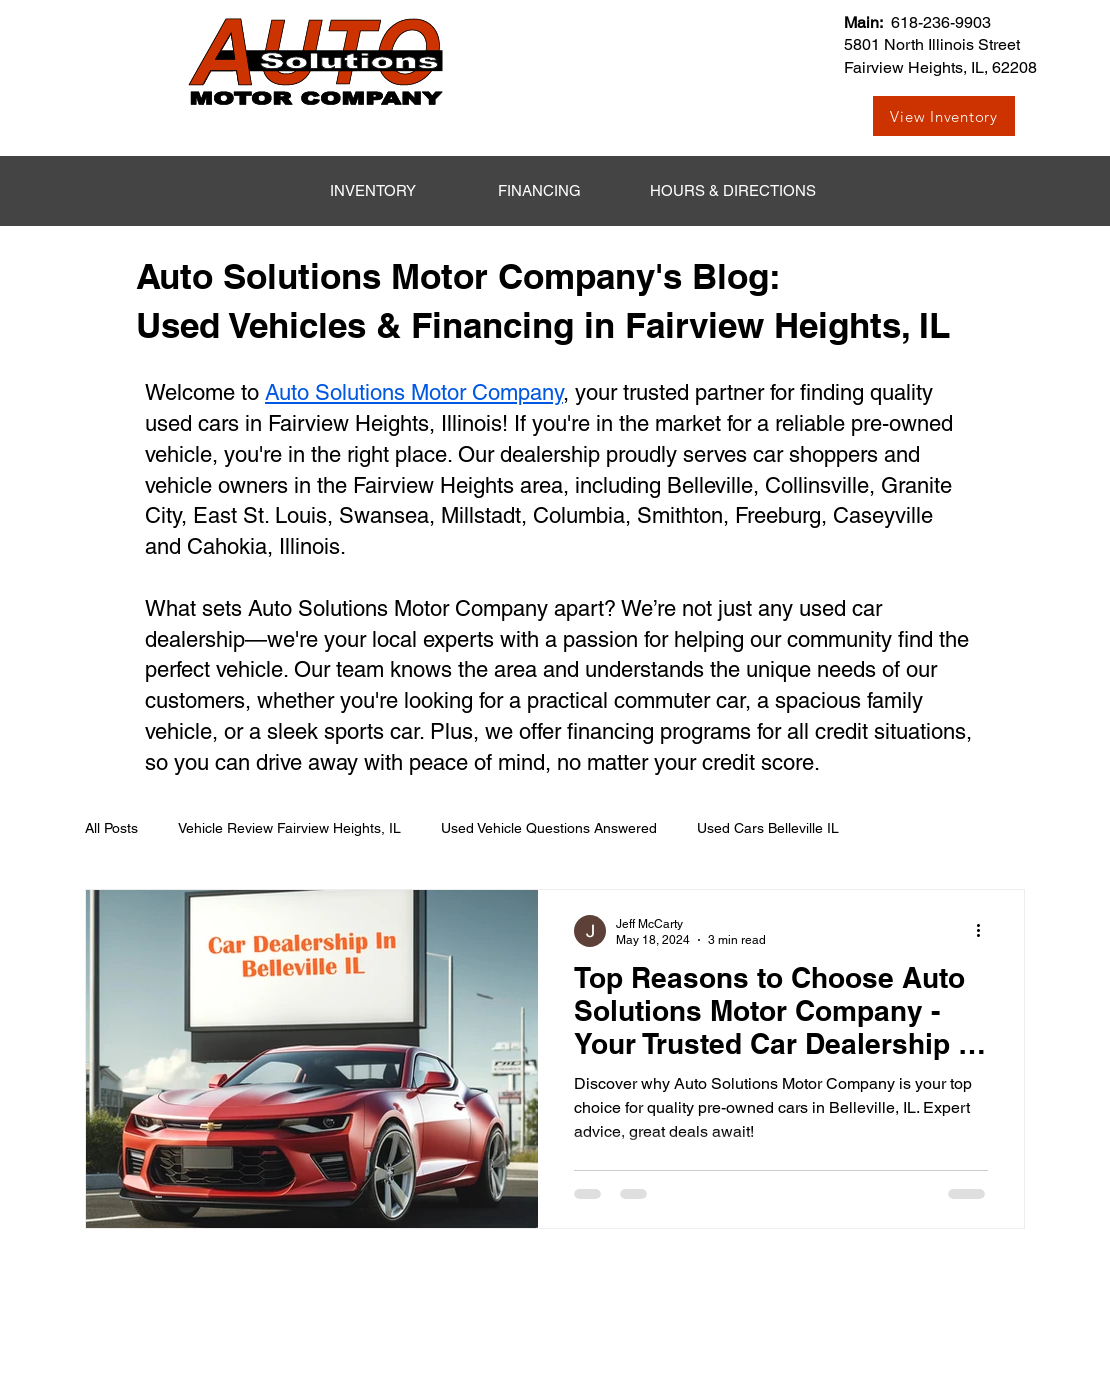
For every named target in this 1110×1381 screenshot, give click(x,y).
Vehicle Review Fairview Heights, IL (289, 828)
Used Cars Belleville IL (768, 828)
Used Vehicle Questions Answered (549, 828)
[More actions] (985, 931)
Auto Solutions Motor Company (414, 392)
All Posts (111, 828)
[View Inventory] (944, 116)
